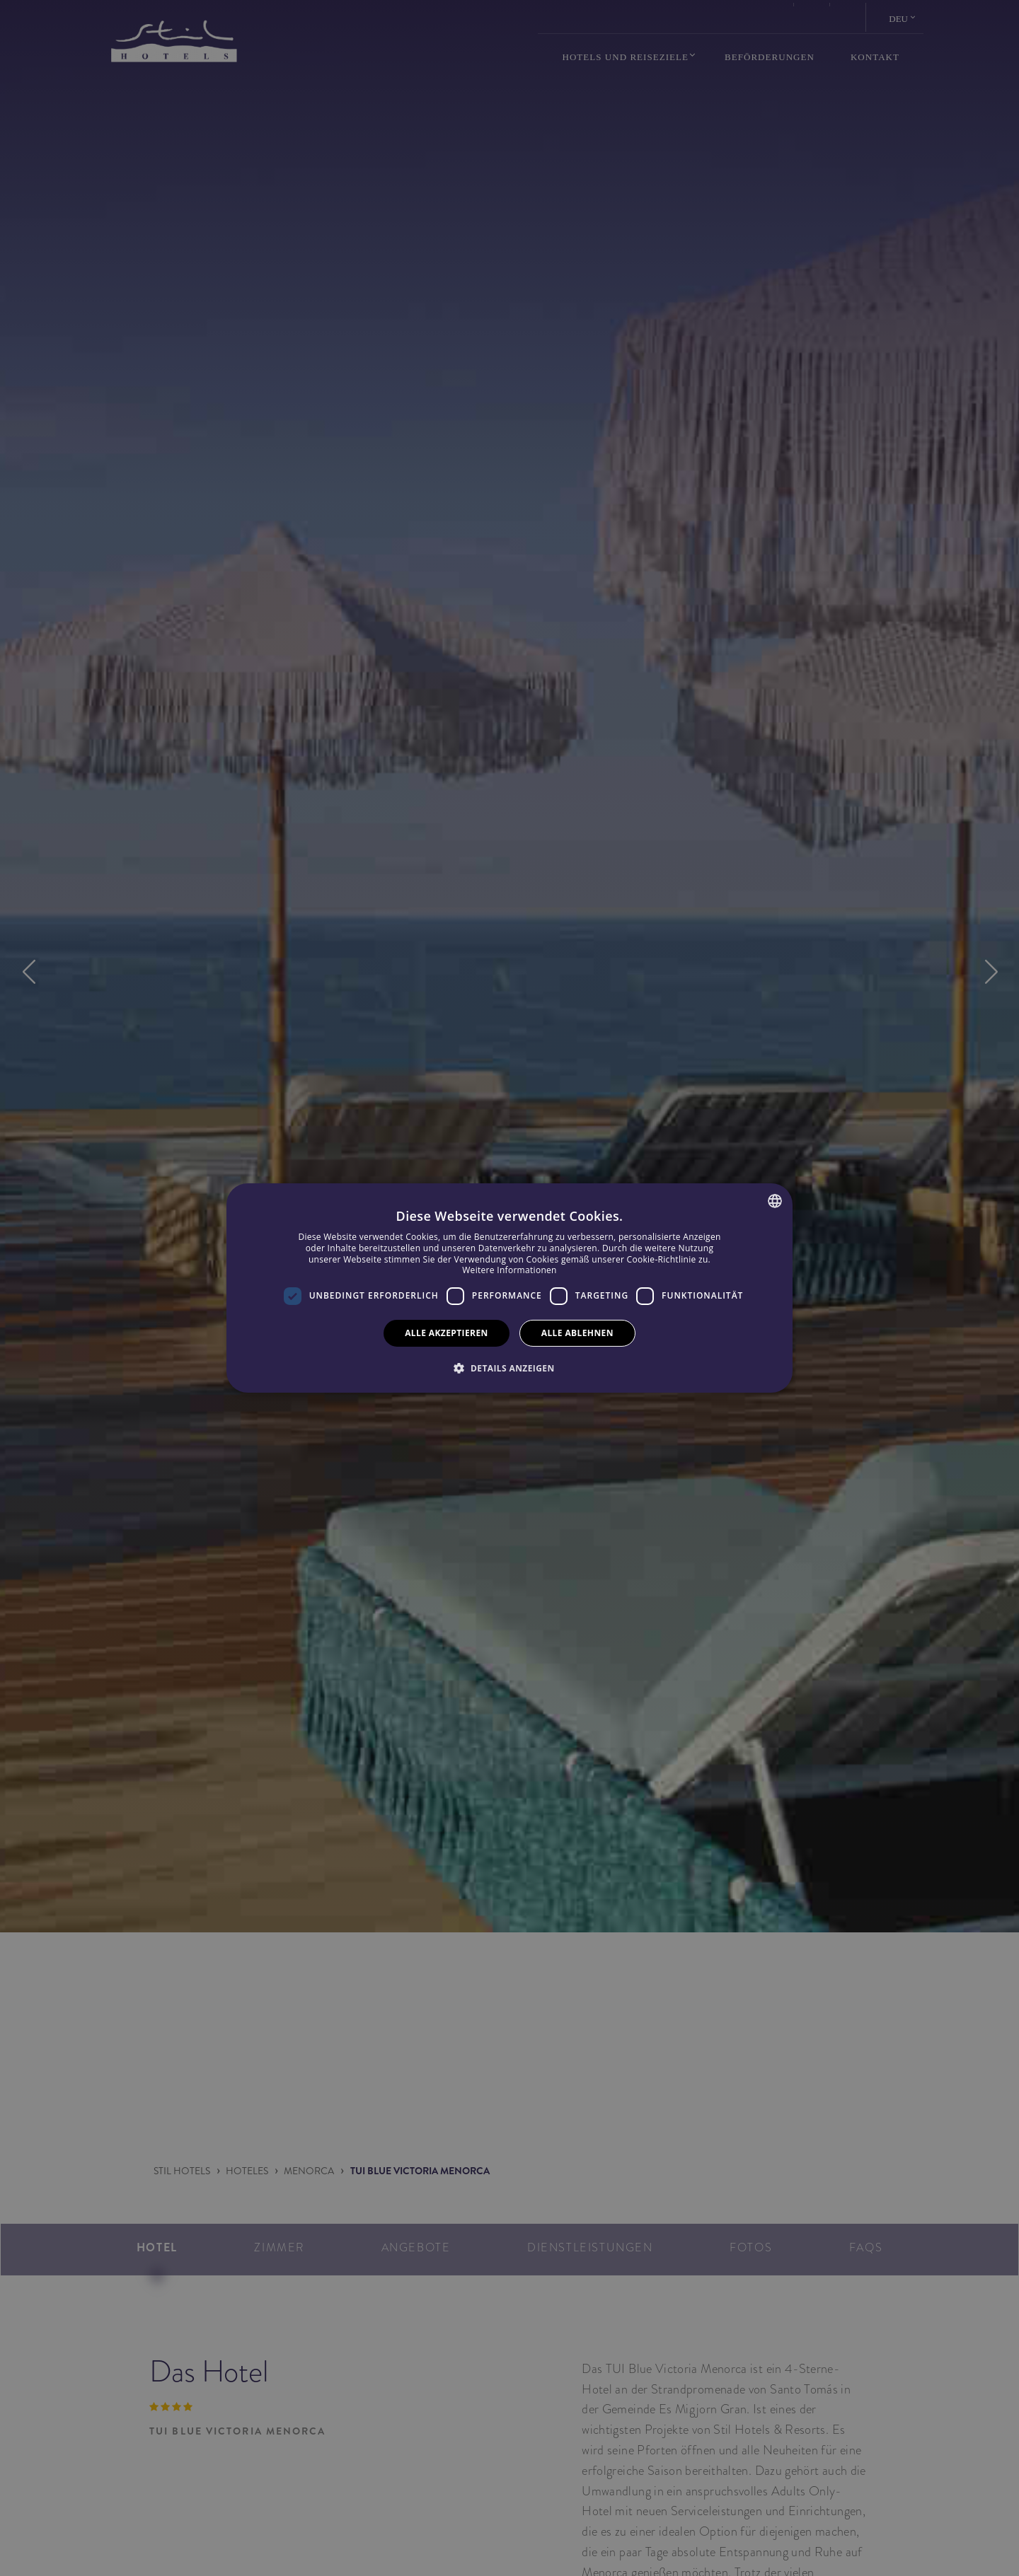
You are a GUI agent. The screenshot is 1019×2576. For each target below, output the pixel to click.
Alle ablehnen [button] (577, 1333)
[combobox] (775, 1201)
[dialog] (509, 1288)
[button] (509, 1368)
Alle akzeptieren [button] (446, 1333)
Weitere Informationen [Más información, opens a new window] (509, 1270)
